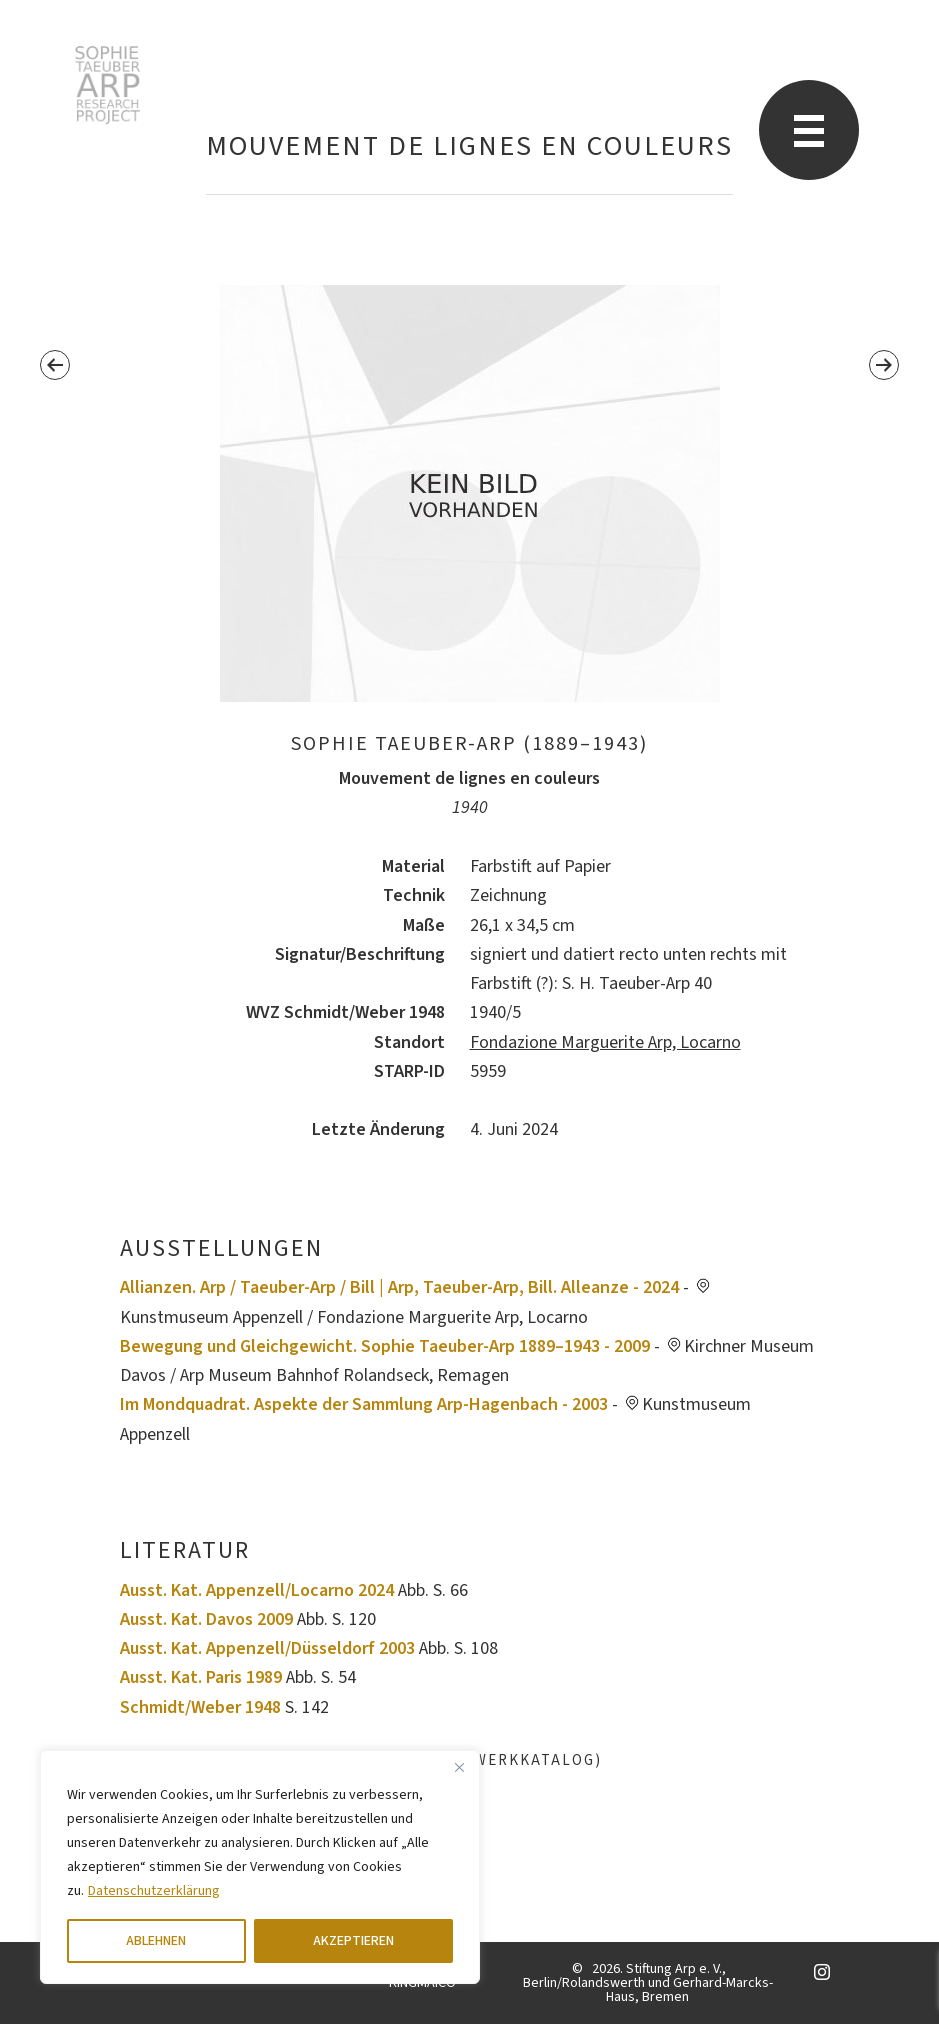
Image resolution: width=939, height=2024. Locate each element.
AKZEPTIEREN (353, 1941)
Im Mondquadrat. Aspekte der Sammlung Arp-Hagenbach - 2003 (364, 1404)
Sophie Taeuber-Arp (107, 85)
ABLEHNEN (156, 1941)
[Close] (459, 1767)
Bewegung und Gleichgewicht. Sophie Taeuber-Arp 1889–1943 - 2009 (385, 1346)
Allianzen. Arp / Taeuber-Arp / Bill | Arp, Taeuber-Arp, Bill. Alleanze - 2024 (399, 1287)
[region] (260, 1867)
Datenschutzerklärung (154, 1891)
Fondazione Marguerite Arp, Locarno (605, 1042)
